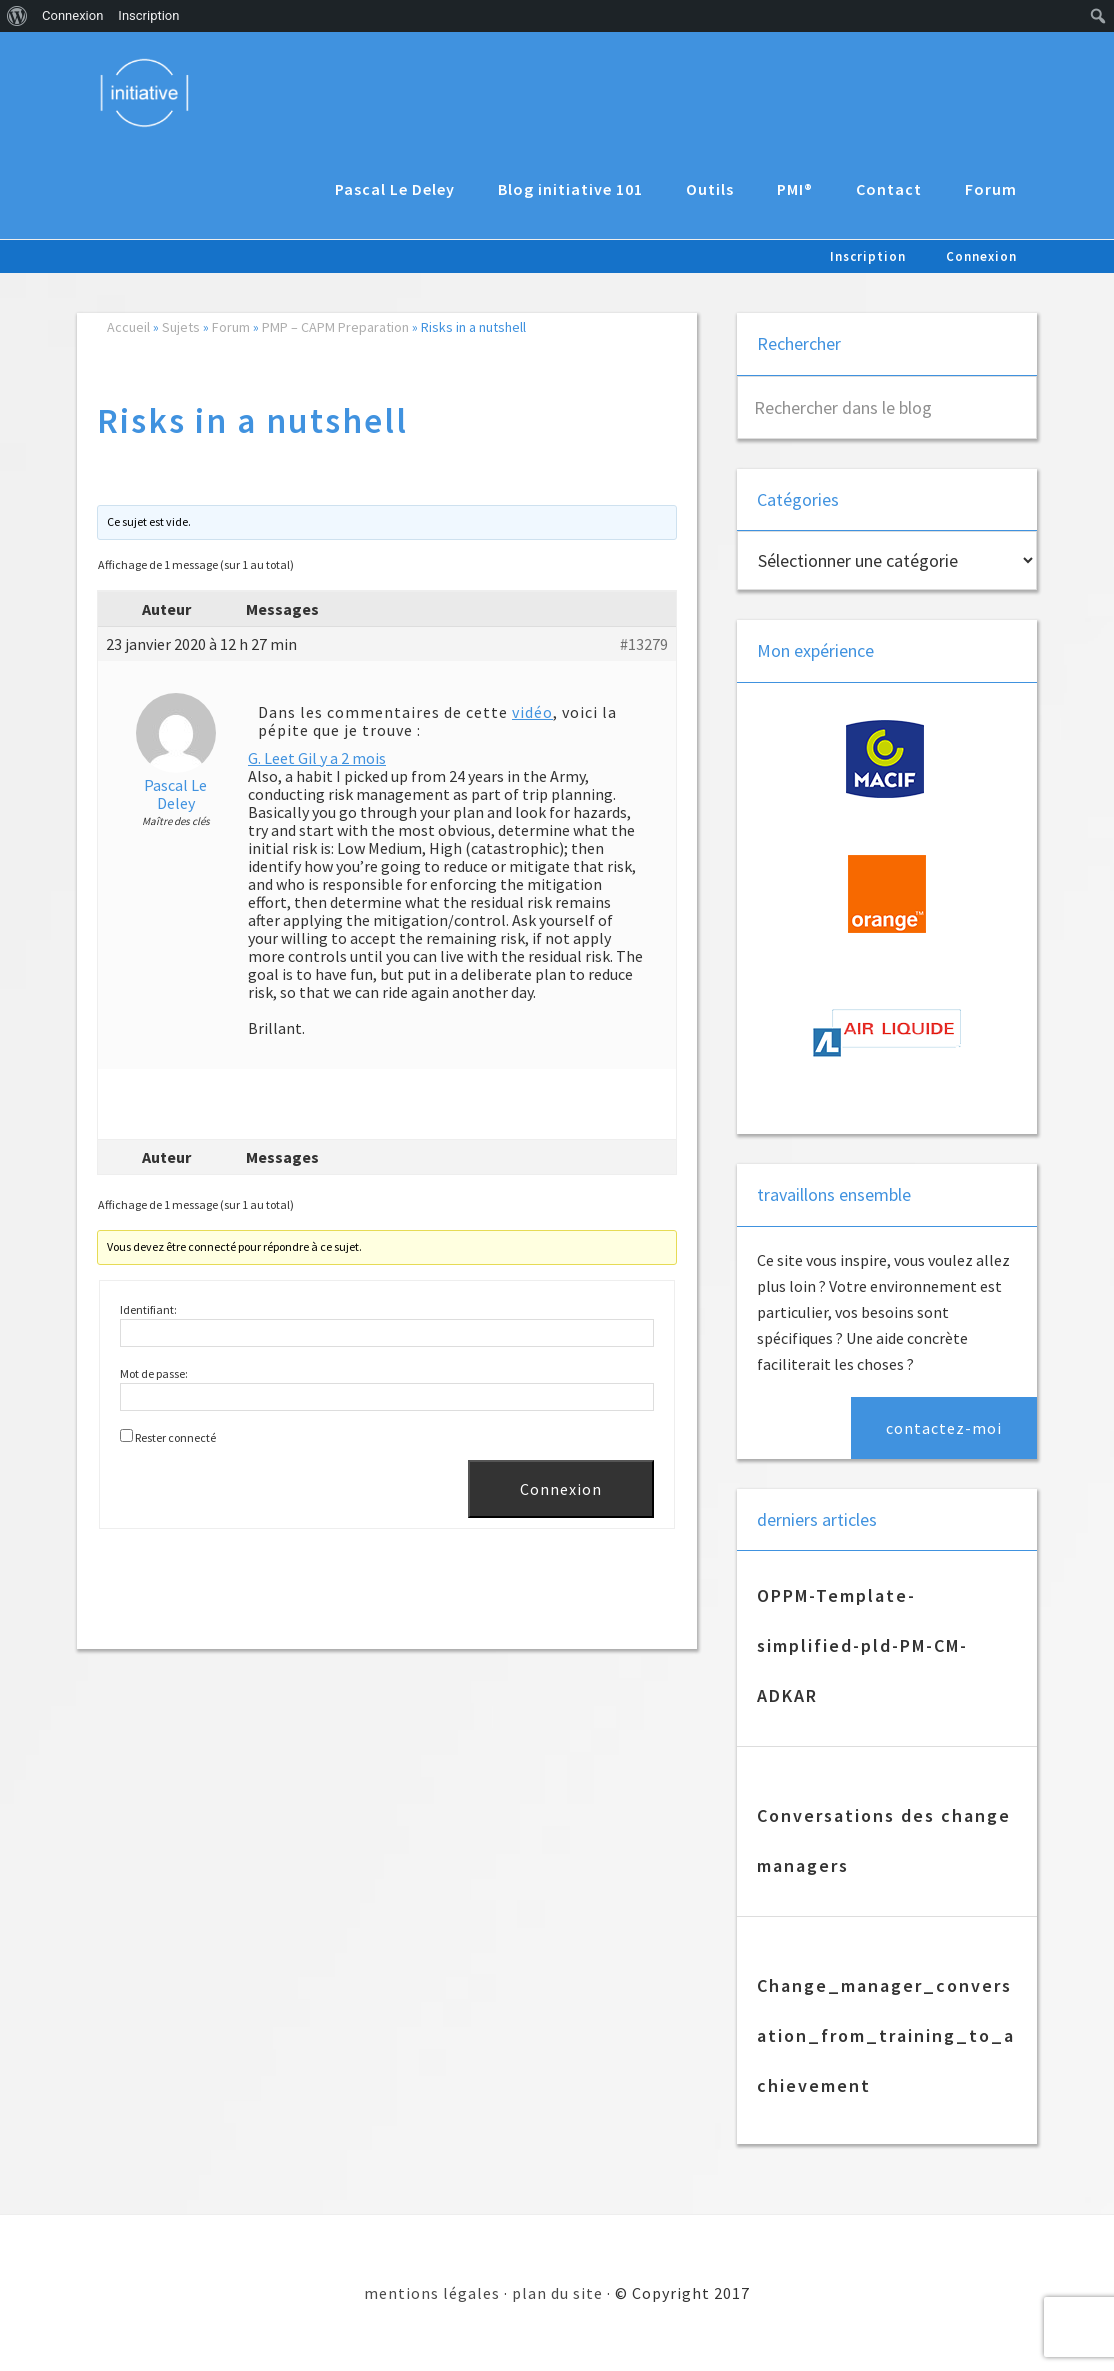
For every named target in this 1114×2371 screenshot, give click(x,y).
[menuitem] (17, 16)
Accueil (128, 327)
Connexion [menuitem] (72, 15)
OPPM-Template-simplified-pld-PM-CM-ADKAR (862, 1645)
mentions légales (432, 2293)
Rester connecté (175, 1437)
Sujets (181, 327)
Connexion (561, 1489)
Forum (231, 327)
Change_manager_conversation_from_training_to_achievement (886, 2035)
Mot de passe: (154, 1373)
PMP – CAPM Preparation (335, 327)
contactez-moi (944, 1428)
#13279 (644, 644)
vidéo (532, 712)
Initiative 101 (146, 92)
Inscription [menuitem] (148, 15)
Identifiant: (148, 1309)
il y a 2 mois (347, 758)
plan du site (557, 2293)
